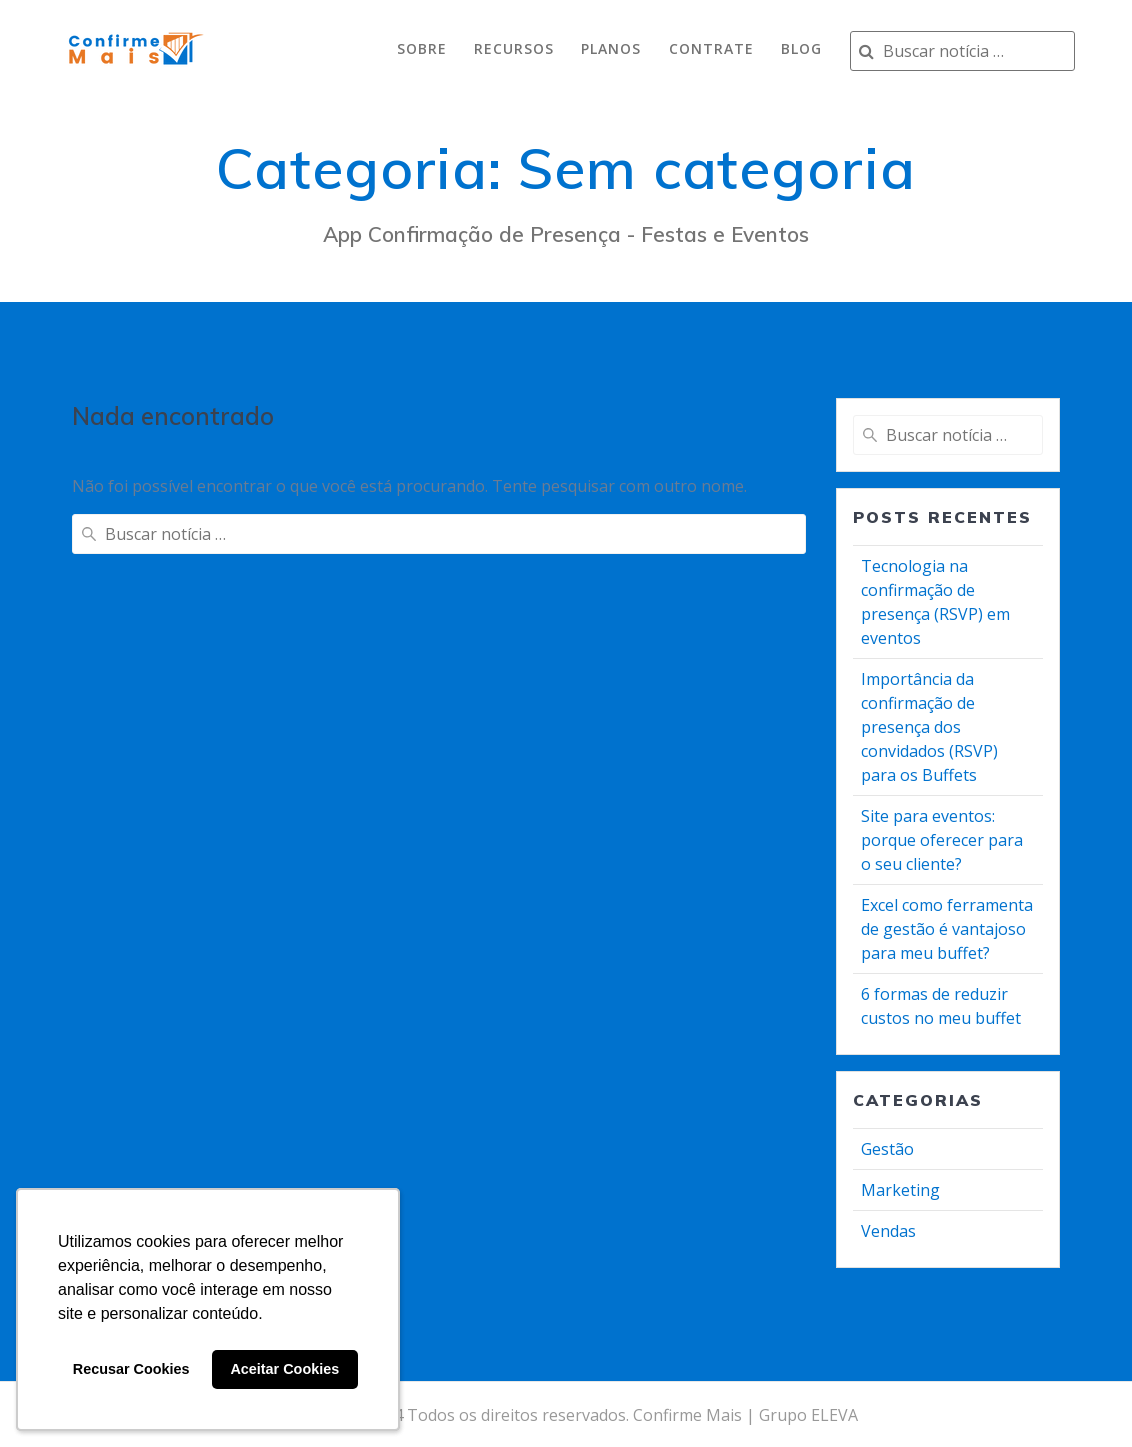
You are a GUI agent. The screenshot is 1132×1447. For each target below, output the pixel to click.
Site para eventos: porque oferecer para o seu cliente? (942, 840)
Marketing (900, 1190)
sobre (422, 48)
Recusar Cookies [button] (131, 1369)
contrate (711, 48)
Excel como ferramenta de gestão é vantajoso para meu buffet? (947, 929)
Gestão (887, 1149)
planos (611, 48)
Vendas (888, 1231)
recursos (514, 48)
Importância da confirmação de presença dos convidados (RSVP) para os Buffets (929, 727)
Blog (801, 48)
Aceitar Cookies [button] (284, 1369)
